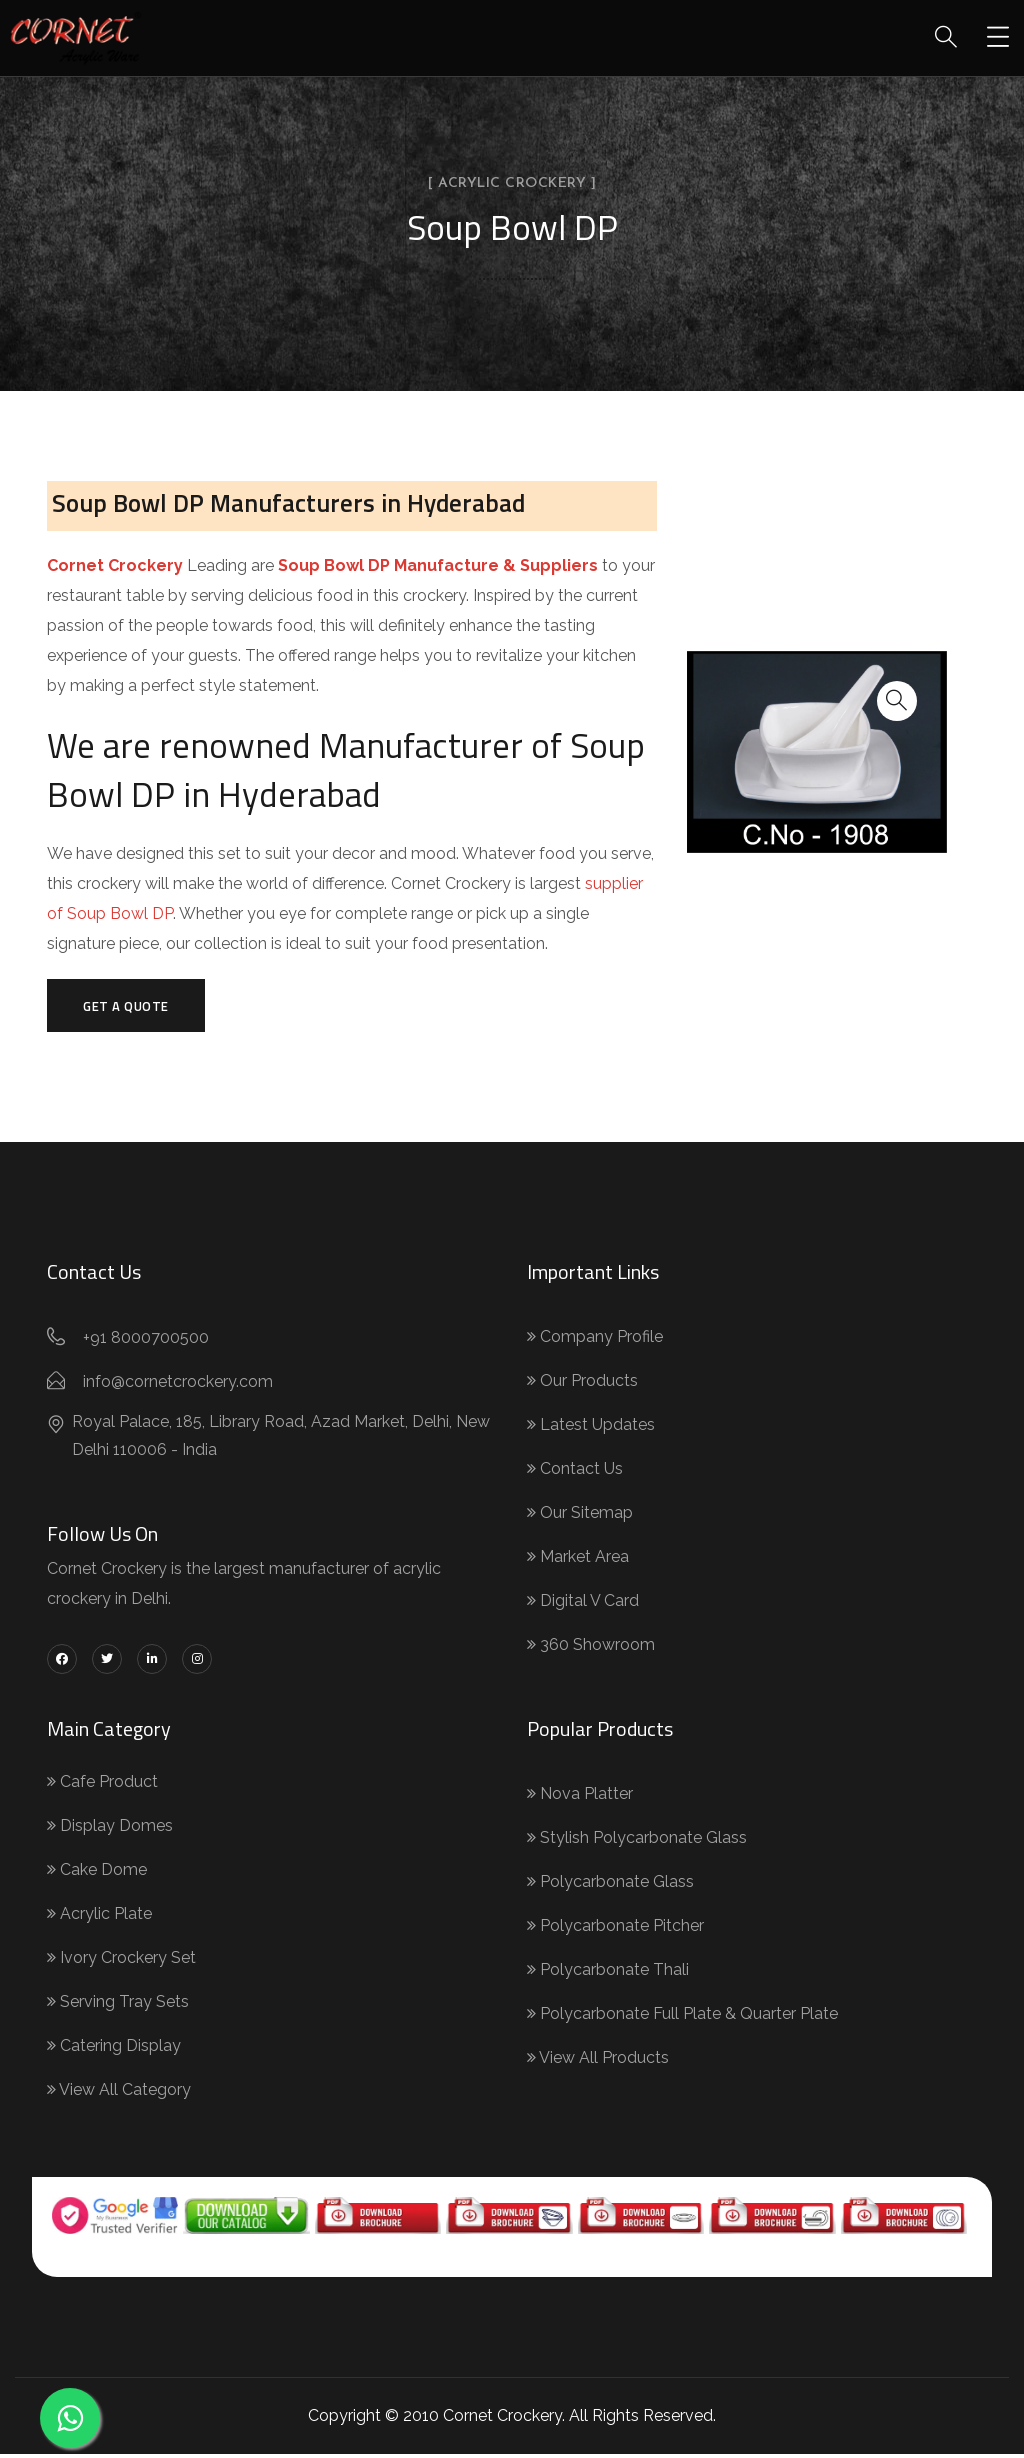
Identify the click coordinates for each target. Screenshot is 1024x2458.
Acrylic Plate (99, 1917)
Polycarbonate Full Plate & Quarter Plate (682, 2017)
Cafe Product (102, 1785)
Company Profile (595, 1340)
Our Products (582, 1384)
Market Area (578, 1560)
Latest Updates (591, 1428)
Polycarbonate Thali (608, 1973)
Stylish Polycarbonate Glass (637, 1841)
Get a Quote (132, 1007)
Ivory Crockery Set (121, 1961)
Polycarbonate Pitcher (615, 1929)
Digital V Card (583, 1604)
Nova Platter (580, 1797)
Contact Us (575, 1472)
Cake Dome (97, 1873)
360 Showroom (591, 1648)
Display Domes (110, 1829)
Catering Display (114, 2049)
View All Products (598, 2061)
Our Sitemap (580, 1516)
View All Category (119, 2093)
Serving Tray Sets (118, 2005)
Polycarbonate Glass (610, 1885)
